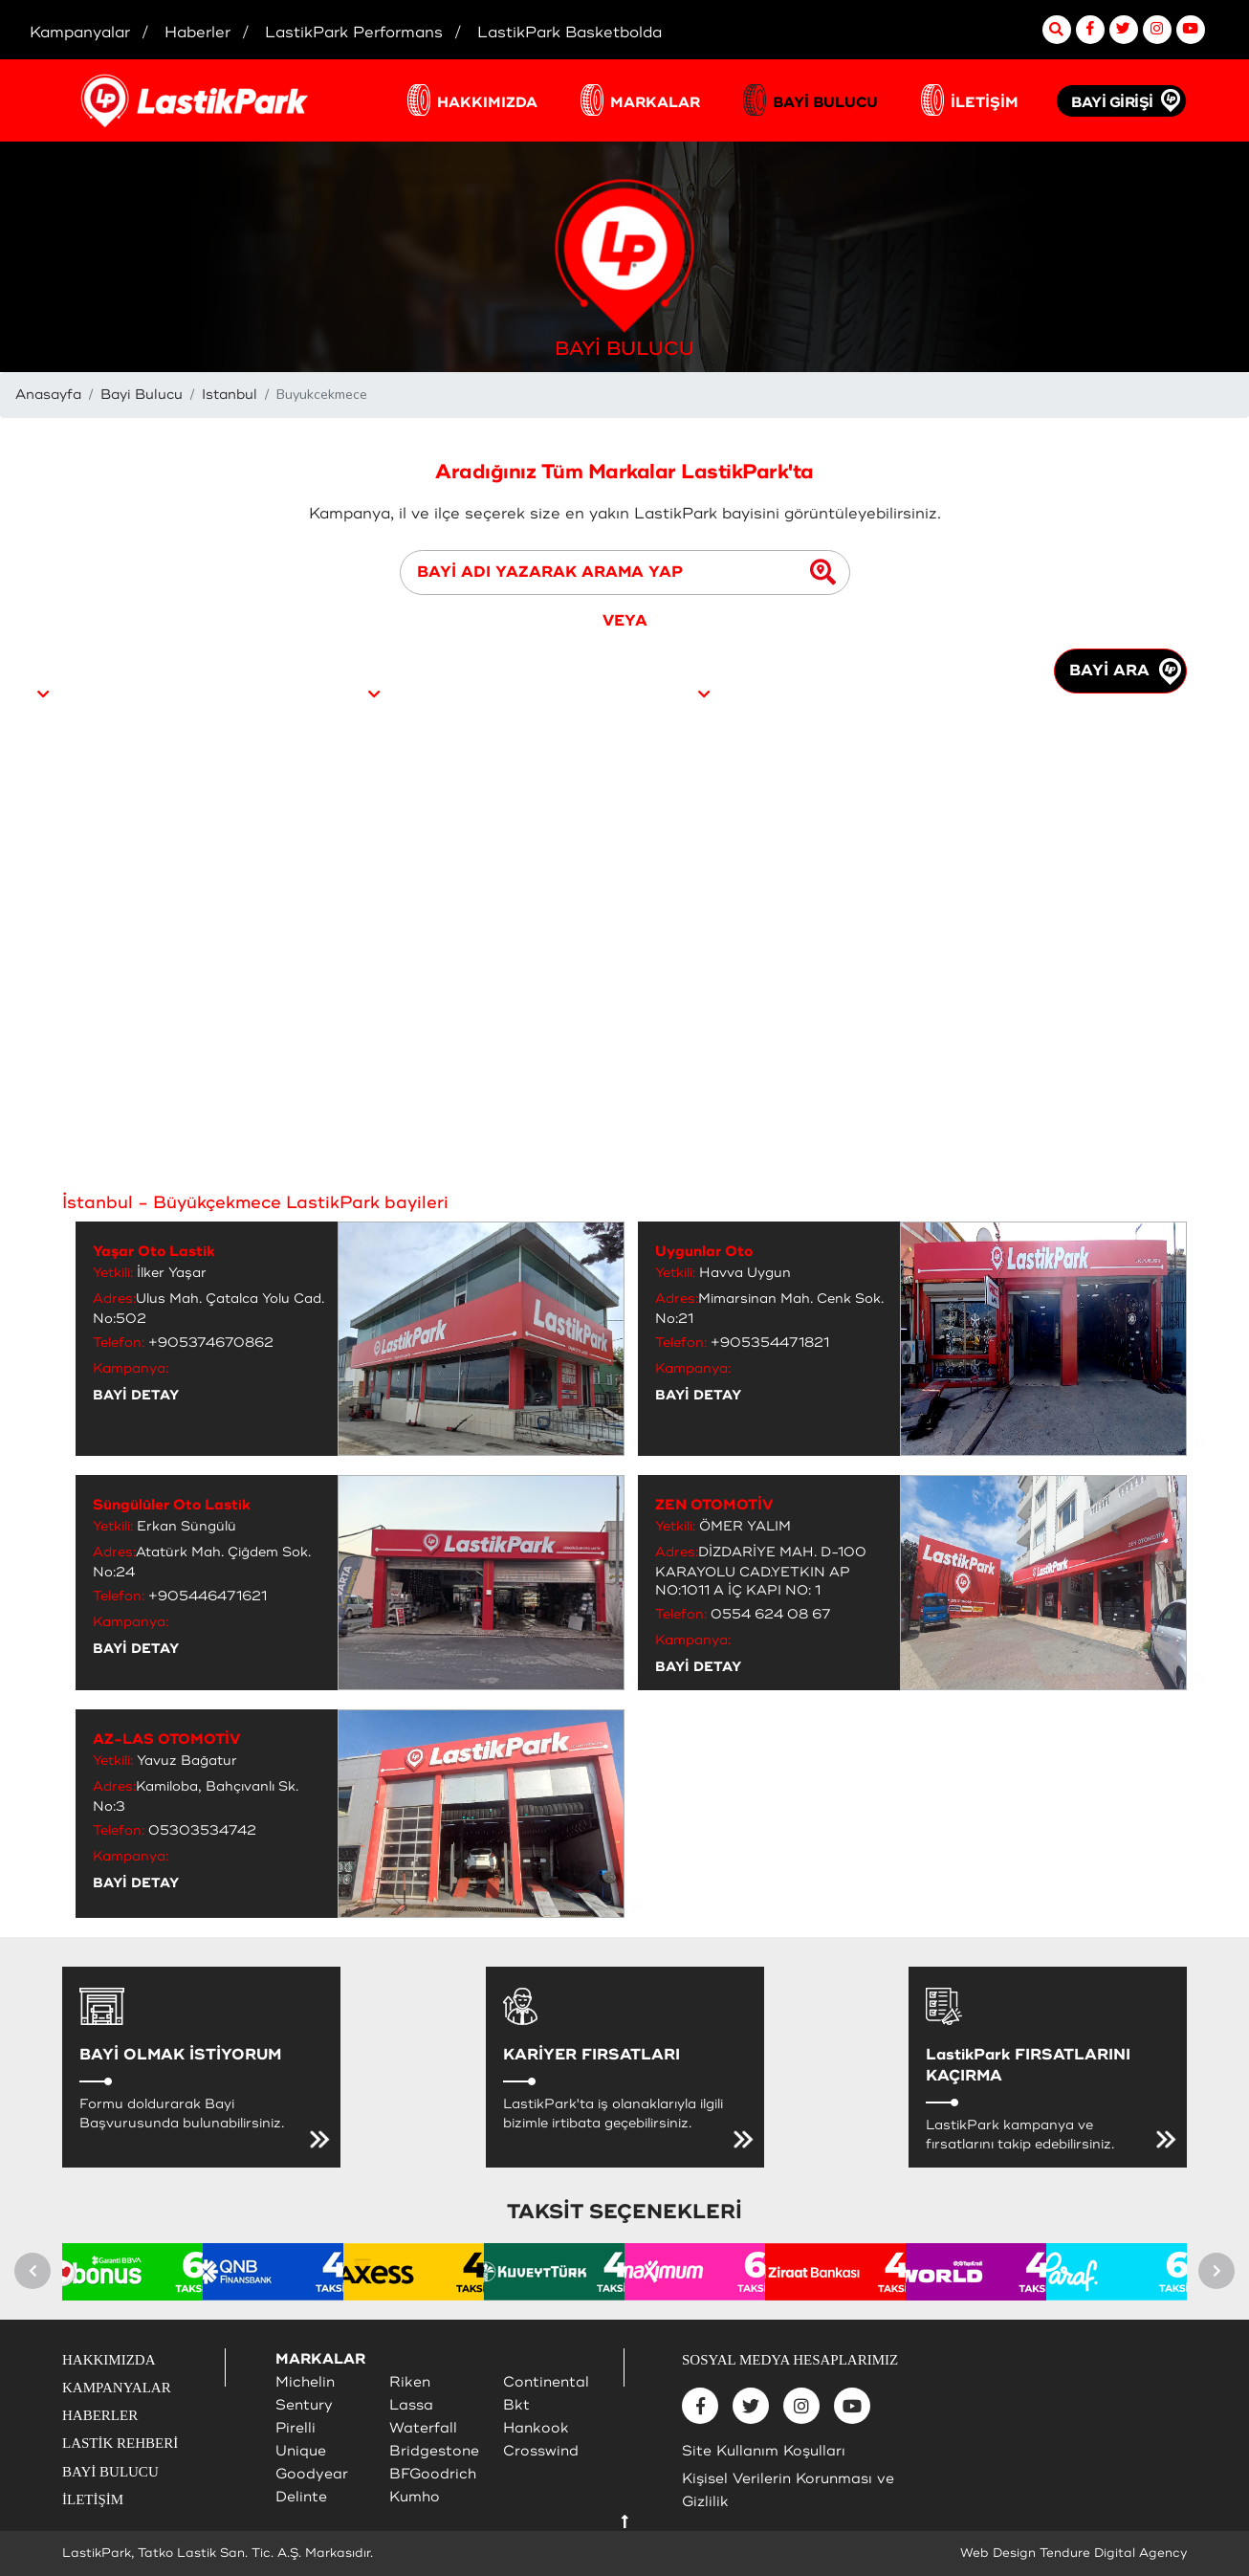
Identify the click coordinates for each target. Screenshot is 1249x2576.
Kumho (414, 2497)
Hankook (536, 2428)
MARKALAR (655, 103)
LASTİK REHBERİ (120, 2443)
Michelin (305, 2382)
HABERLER (100, 2415)
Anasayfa (48, 394)
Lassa (411, 2405)
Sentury (304, 2405)
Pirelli (295, 2428)
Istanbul (229, 394)
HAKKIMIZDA (487, 103)
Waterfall (423, 2428)
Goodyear (311, 2474)
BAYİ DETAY (136, 1395)
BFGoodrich (432, 2474)
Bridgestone (434, 2451)
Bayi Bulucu (141, 394)
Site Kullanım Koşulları (763, 2451)
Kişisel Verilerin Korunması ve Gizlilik (788, 2490)
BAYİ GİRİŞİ (1112, 103)
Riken (409, 2382)
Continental (546, 2382)
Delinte (301, 2497)
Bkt (516, 2405)
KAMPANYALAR (116, 2387)
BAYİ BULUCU (825, 103)
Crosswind (541, 2451)
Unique (300, 2451)
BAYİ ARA (1125, 671)
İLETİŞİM (985, 103)
